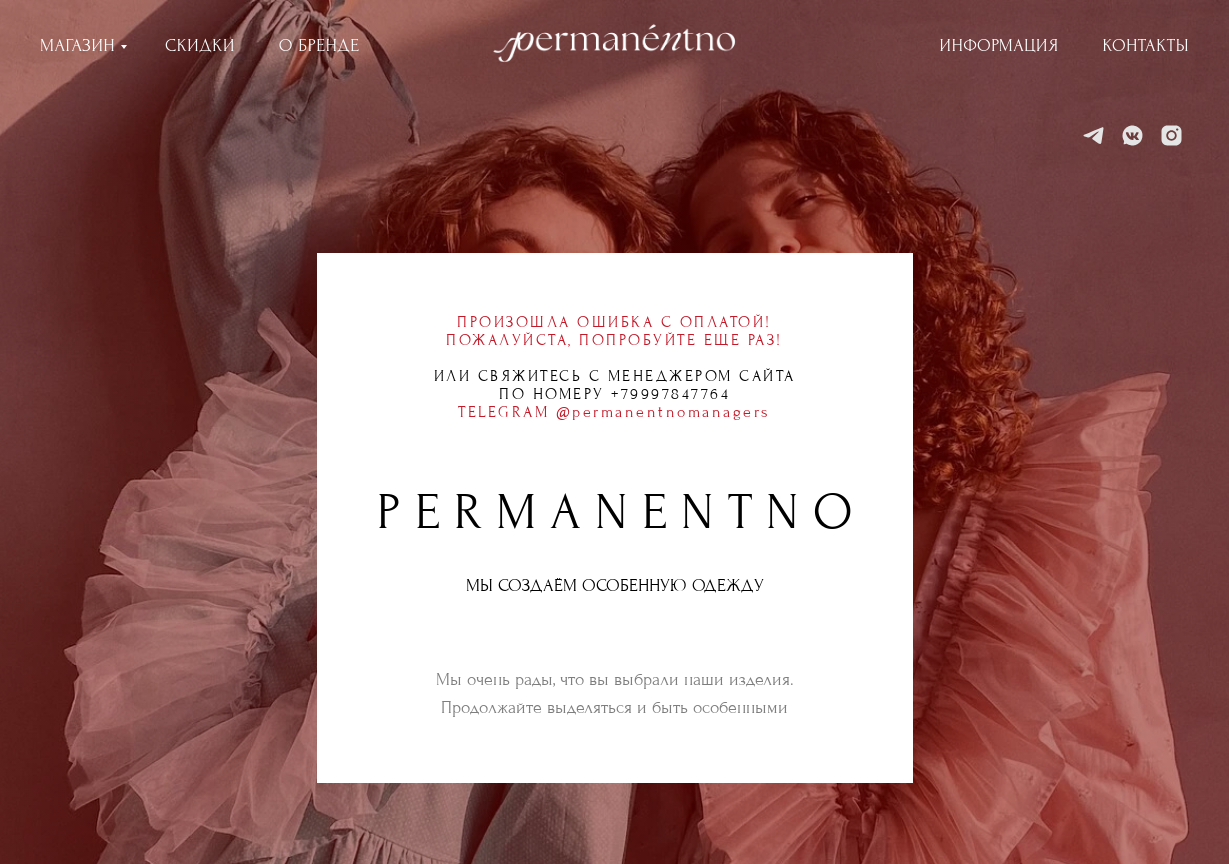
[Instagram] (1171, 135)
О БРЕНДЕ (319, 45)
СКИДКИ (200, 45)
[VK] (1132, 135)
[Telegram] (1093, 135)
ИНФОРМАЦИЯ (999, 45)
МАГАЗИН (77, 45)
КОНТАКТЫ (1146, 45)
